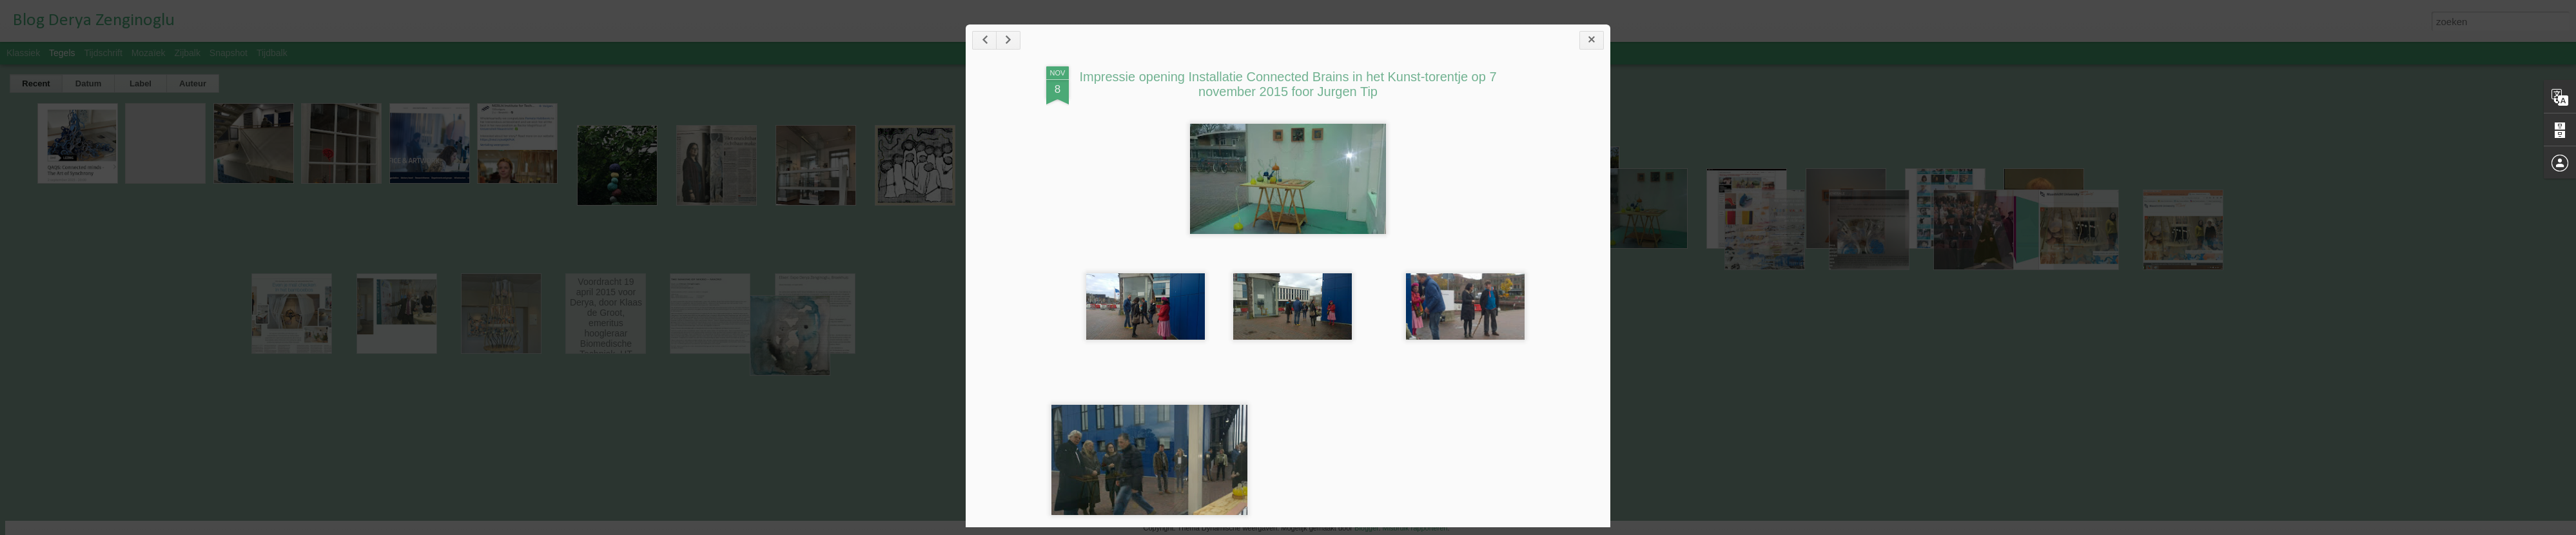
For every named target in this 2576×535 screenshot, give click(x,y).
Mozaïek (149, 53)
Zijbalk (187, 53)
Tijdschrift (103, 53)
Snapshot (229, 53)
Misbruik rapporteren (1415, 528)
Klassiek (23, 53)
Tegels (62, 53)
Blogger (1366, 528)
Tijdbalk (272, 53)
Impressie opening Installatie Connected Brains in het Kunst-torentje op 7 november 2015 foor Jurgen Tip (1287, 84)
